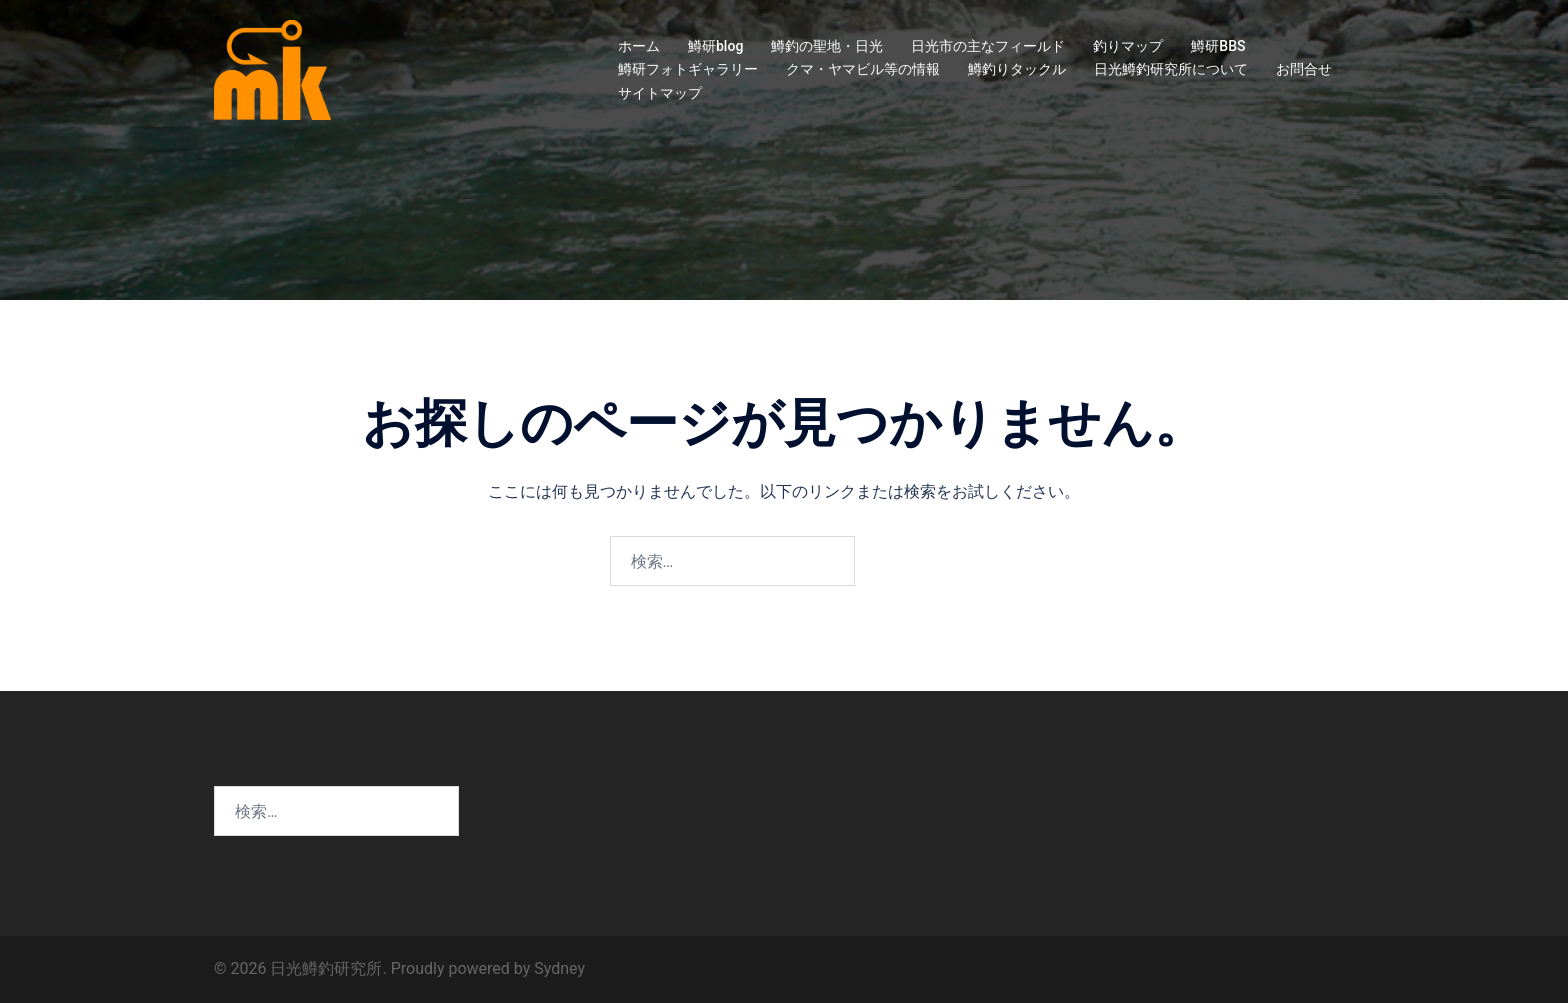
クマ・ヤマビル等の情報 (863, 69)
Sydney (559, 968)
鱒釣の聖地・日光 (827, 46)
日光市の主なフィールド (988, 46)
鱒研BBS (1218, 46)
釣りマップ (1128, 46)
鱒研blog (715, 46)
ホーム (639, 46)
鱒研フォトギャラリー (688, 69)
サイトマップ (660, 93)
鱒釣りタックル (1017, 69)
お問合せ (1304, 69)
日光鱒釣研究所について (1171, 69)
